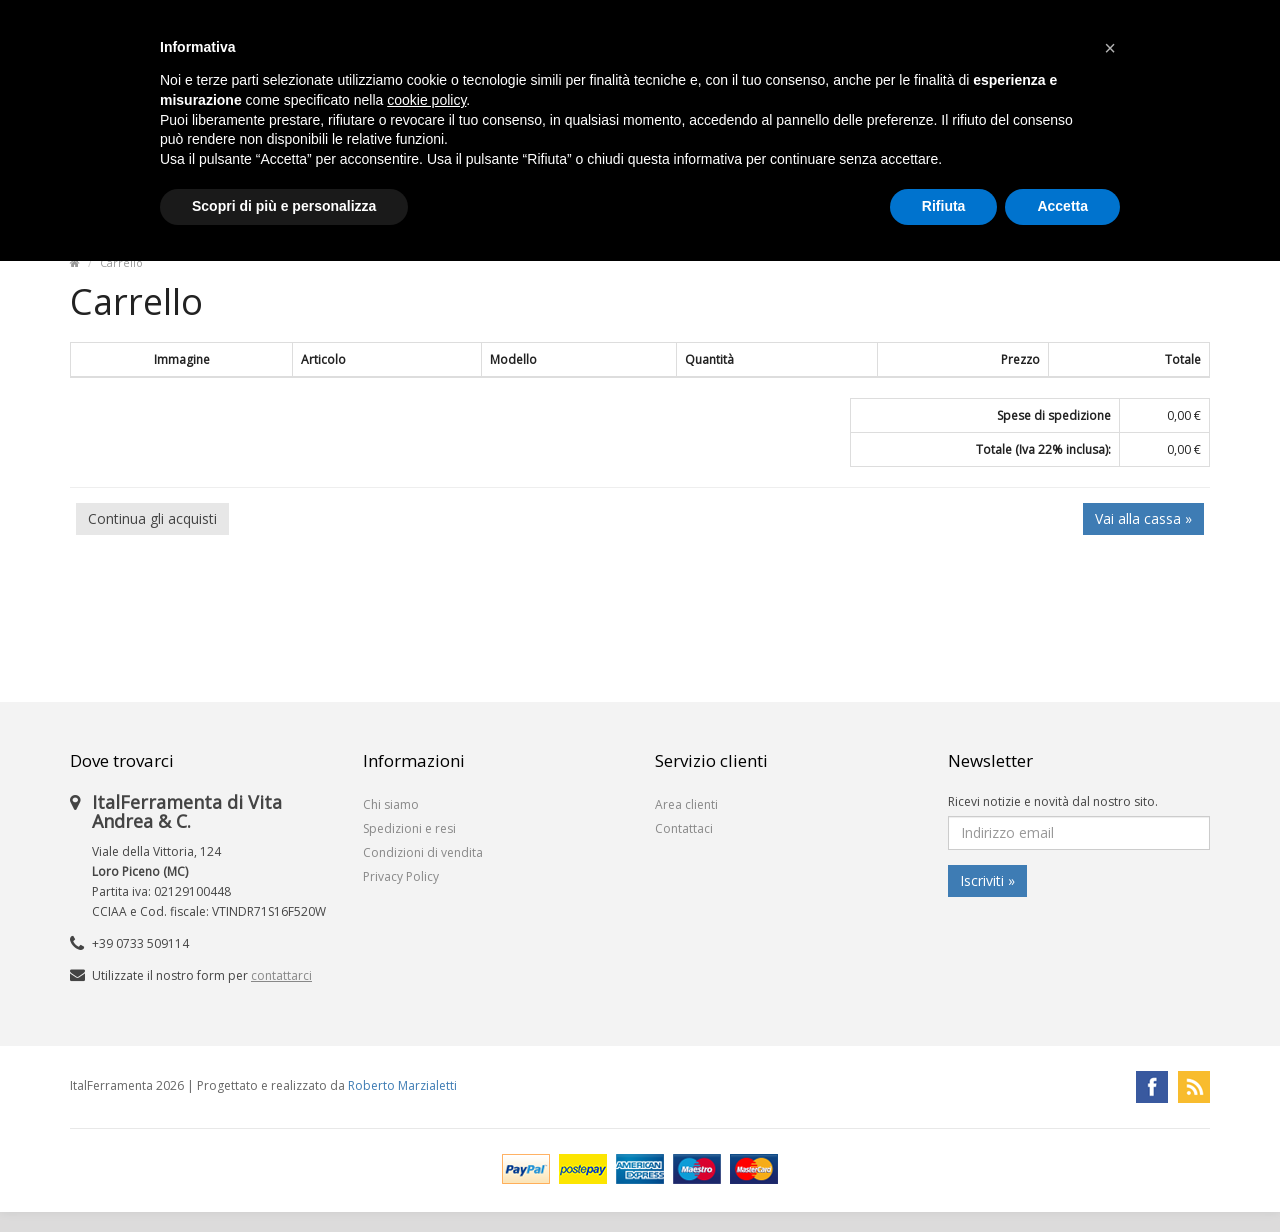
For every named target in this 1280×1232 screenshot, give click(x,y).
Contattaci (684, 828)
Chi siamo (391, 804)
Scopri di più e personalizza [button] (284, 206)
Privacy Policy (401, 876)
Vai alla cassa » (1143, 518)
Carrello (121, 262)
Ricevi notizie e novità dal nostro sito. (1053, 801)
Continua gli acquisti (152, 518)
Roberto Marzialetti (402, 1085)
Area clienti (686, 804)
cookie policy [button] (426, 100)
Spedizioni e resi (409, 828)
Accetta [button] (1062, 206)
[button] (1110, 48)
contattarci (281, 975)
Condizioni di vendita (423, 852)
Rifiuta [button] (944, 206)
